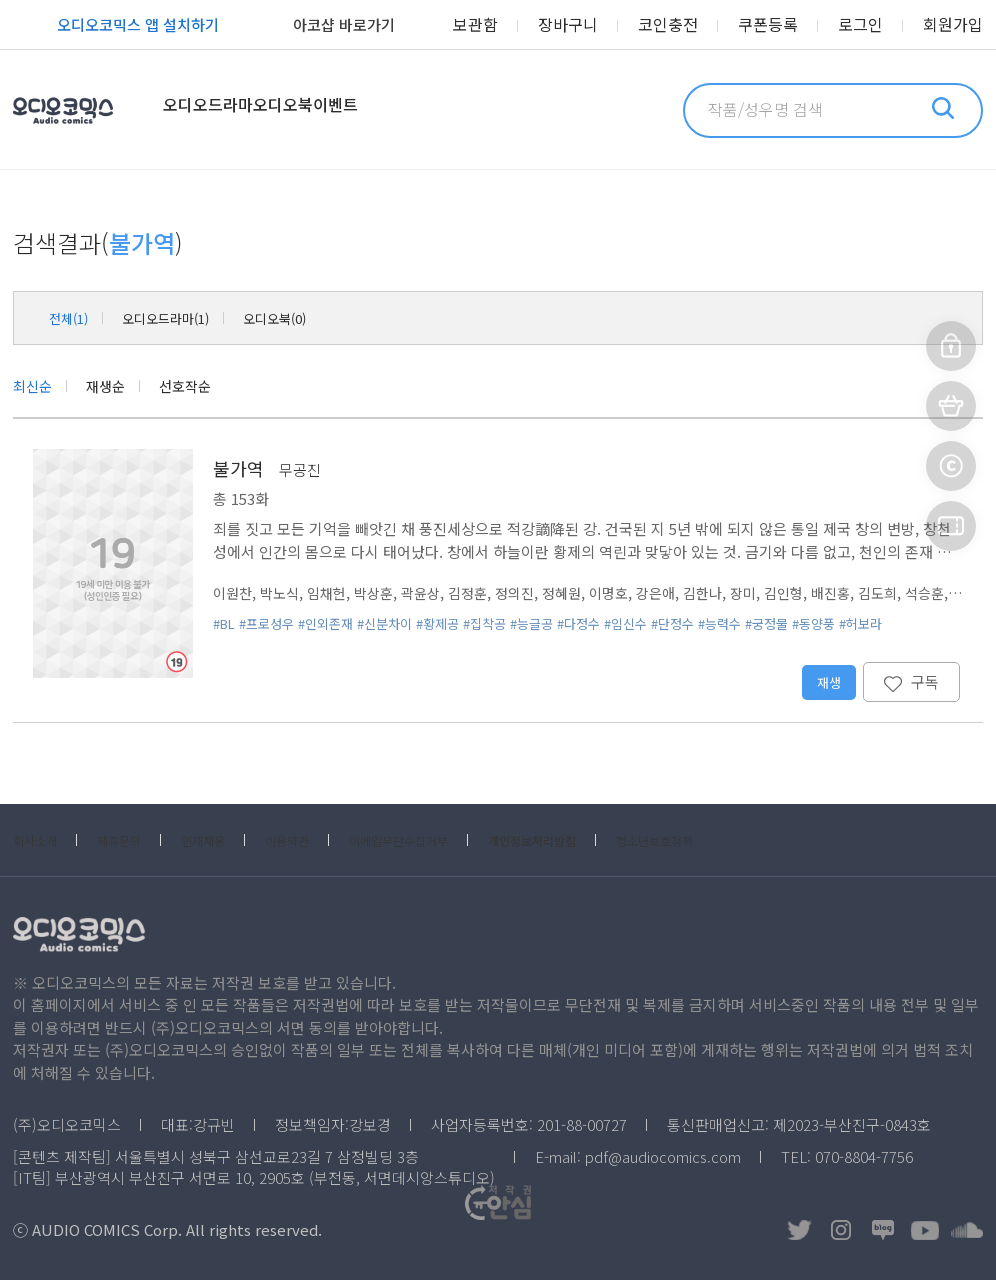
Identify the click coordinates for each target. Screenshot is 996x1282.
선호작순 (201, 386)
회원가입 (957, 25)
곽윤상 (434, 594)
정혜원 (584, 594)
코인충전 (694, 25)
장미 (777, 594)
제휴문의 (137, 842)
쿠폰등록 (786, 25)
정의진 (534, 594)
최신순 (35, 386)
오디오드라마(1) (186, 317)
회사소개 (41, 842)
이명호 (634, 594)
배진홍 (870, 594)
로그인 (871, 25)
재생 (828, 684)
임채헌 (334, 594)
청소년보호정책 (764, 842)
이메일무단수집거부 (460, 842)
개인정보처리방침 (619, 842)
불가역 (238, 470)
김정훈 (484, 594)
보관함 (516, 25)
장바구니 (602, 25)
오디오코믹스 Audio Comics (90, 110)
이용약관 (329, 842)
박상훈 (384, 594)
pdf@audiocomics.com (663, 1158)
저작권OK (720, 1231)
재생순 (114, 386)
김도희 (920, 594)
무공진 (300, 471)
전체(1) (73, 317)
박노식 (284, 594)
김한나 (734, 594)
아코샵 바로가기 (322, 27)
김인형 (820, 594)
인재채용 (233, 842)
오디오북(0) (314, 317)
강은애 (684, 594)
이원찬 (234, 594)
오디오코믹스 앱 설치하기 (116, 27)
